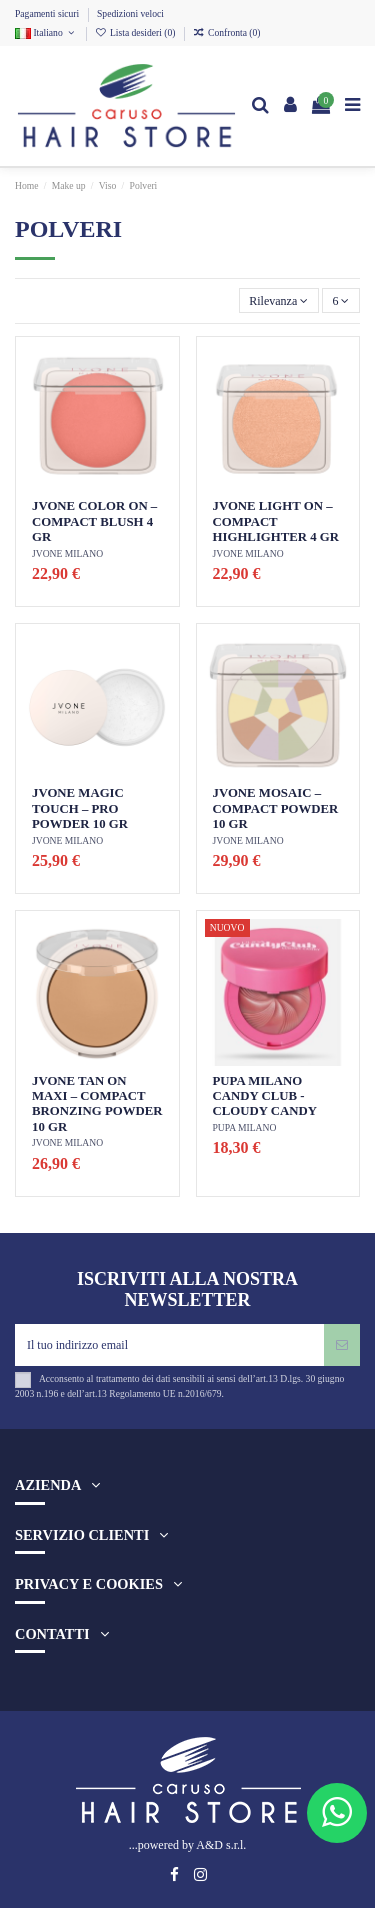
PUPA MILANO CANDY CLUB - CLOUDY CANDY (265, 1096)
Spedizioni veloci (130, 13)
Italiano (46, 32)
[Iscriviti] (342, 1345)
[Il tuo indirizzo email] (169, 1345)
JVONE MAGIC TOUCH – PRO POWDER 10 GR (80, 808)
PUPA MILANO (245, 1127)
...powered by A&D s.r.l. (188, 1845)
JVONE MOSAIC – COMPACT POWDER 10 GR (276, 808)
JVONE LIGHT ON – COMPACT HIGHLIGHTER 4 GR (276, 521)
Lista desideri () (136, 32)
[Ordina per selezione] (279, 300)
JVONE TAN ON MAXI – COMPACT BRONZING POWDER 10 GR (97, 1104)
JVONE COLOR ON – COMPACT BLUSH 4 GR (94, 521)
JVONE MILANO (67, 553)
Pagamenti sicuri (48, 13)
